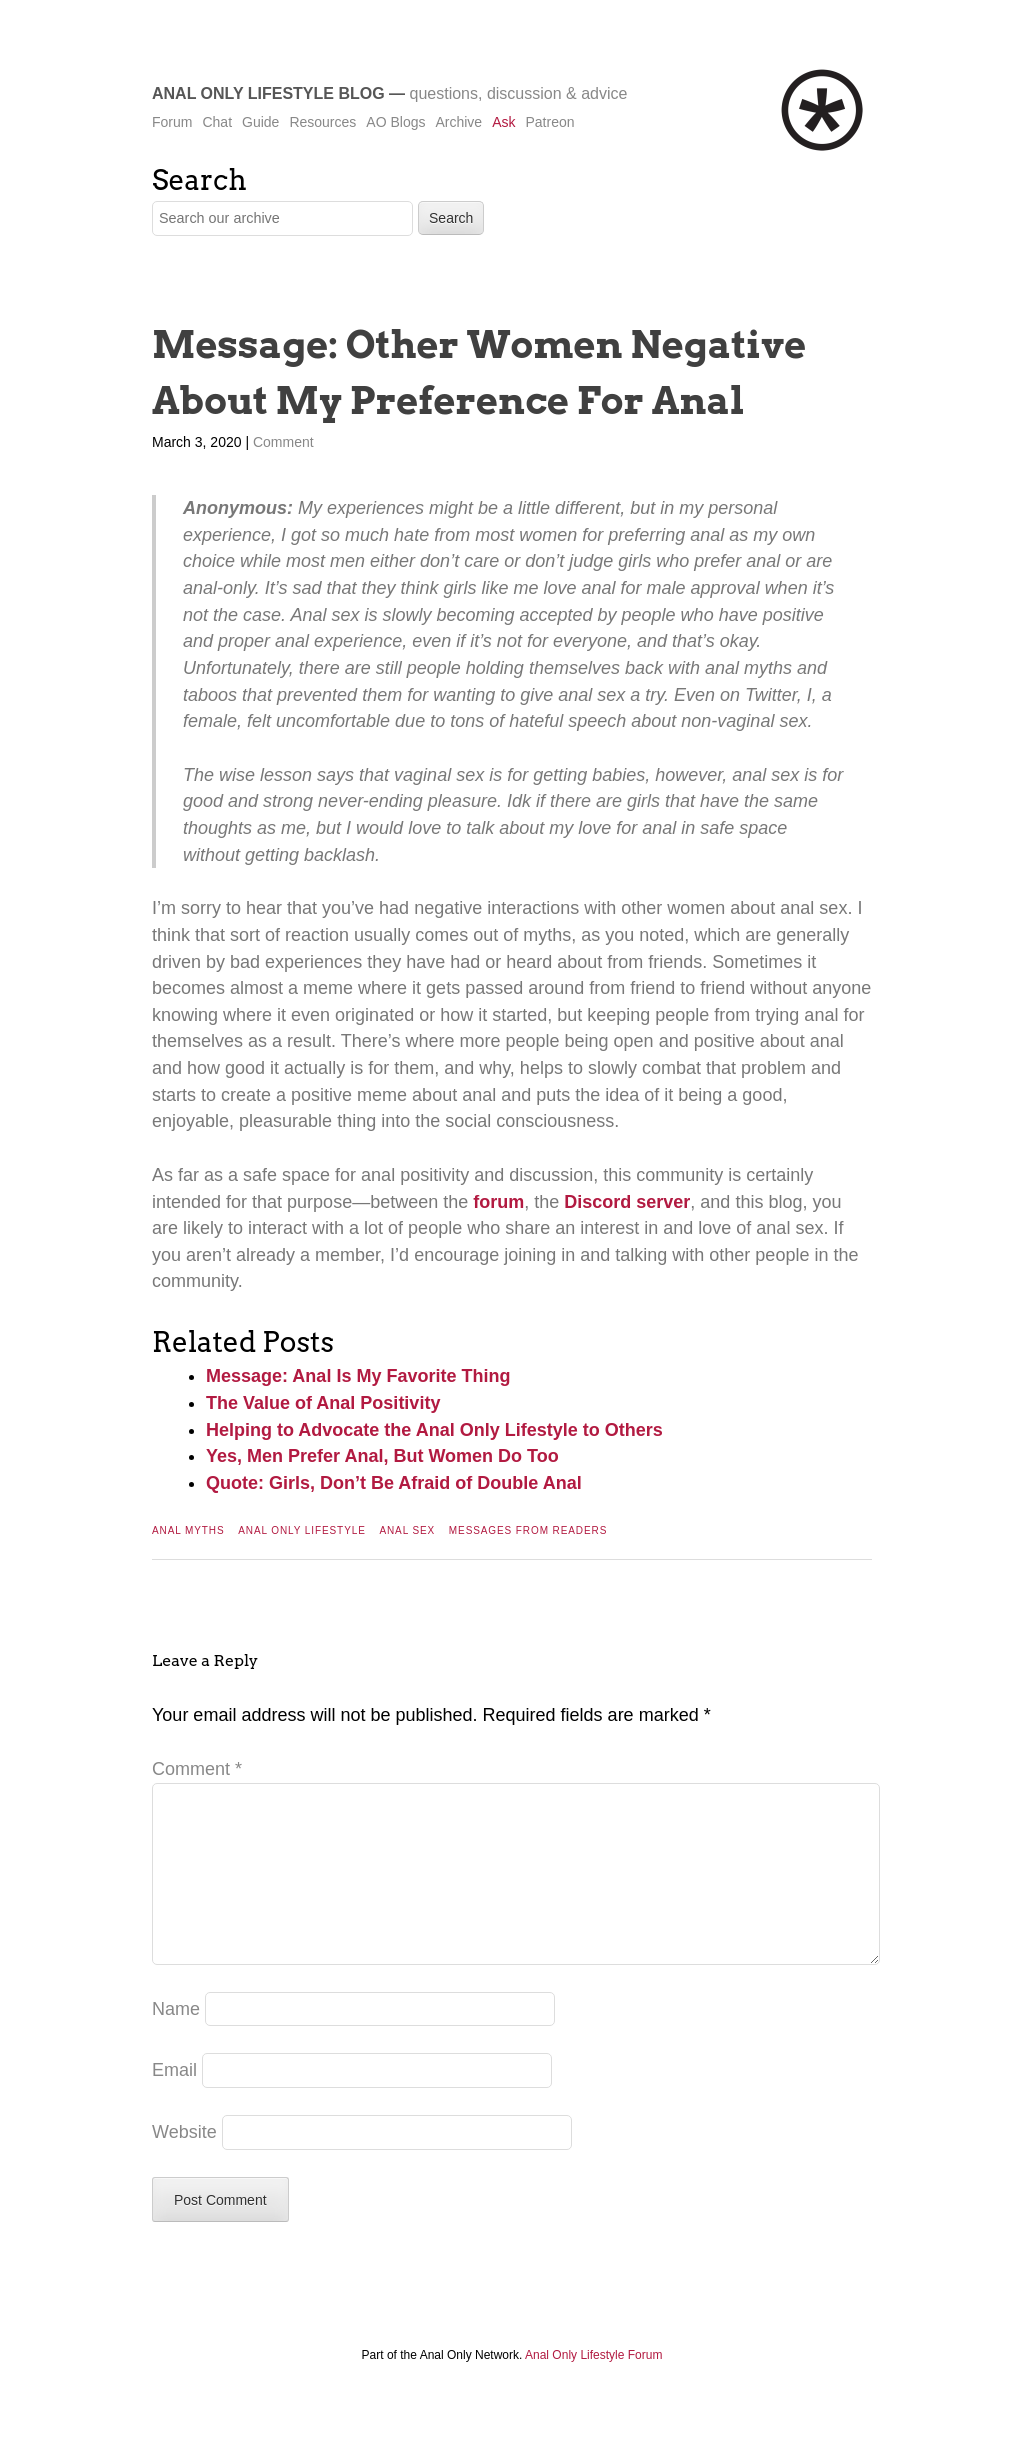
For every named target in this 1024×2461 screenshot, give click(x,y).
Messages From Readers (528, 1530)
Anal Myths (188, 1530)
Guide (260, 122)
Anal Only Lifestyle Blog (268, 93)
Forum (172, 122)
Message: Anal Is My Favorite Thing (358, 1376)
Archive (458, 122)
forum (498, 1202)
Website (184, 2164)
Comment (283, 442)
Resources (322, 122)
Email (174, 2102)
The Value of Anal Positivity (323, 1403)
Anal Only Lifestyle (302, 1530)
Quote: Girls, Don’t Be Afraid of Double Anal (394, 1483)
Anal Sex (407, 1530)
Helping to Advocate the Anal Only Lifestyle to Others (434, 1430)
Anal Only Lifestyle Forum (593, 2387)
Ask (503, 122)
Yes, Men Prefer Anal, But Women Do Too (382, 1456)
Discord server (627, 1202)
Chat (217, 122)
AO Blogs (395, 122)
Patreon (549, 122)
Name (176, 2041)
